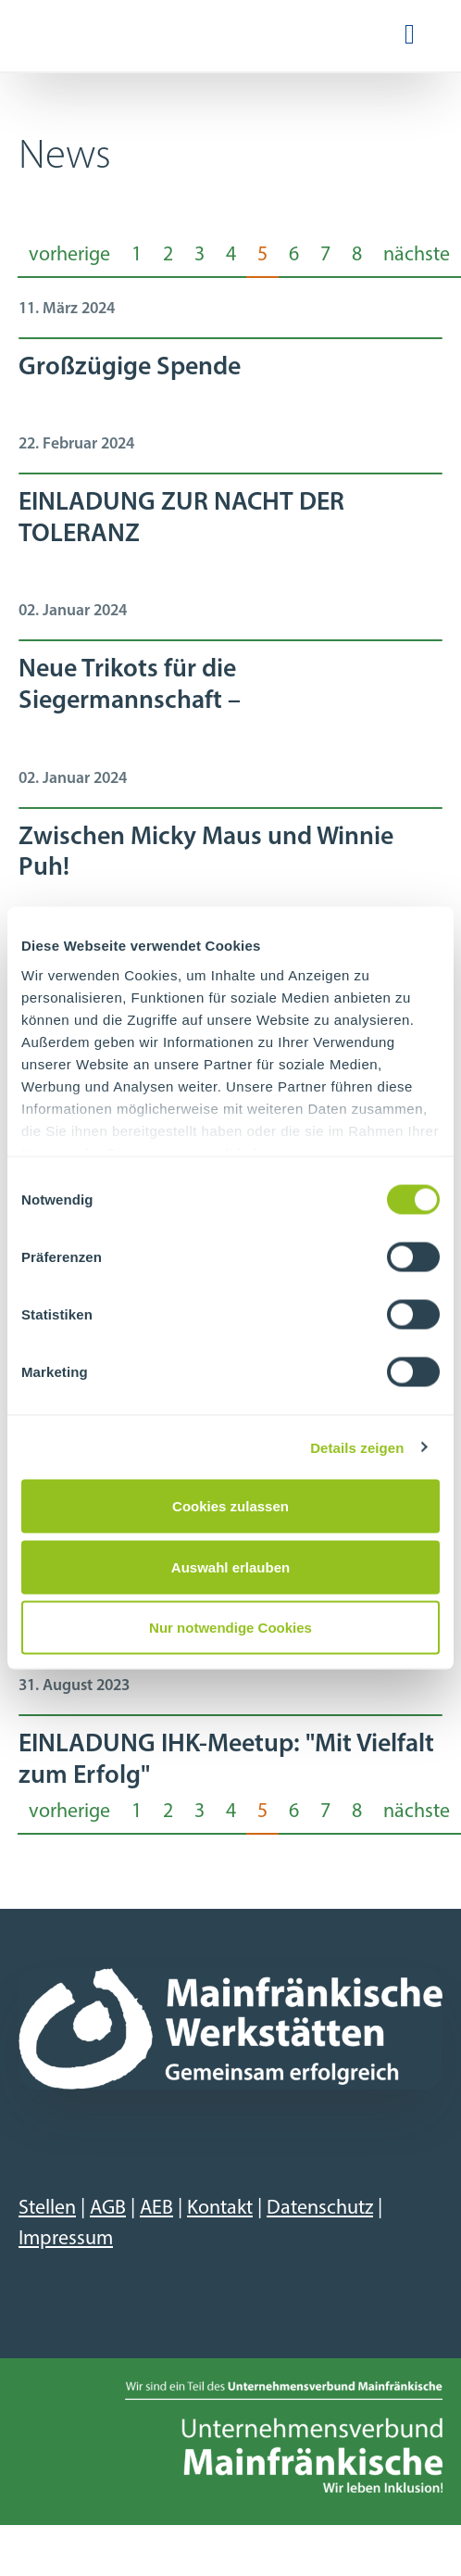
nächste (416, 255)
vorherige (69, 255)
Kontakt (220, 2208)
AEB (156, 2208)
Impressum (66, 2239)
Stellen (47, 2208)
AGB (108, 2208)
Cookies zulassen (230, 1506)
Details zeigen (357, 1447)
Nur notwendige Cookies (230, 1627)
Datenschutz (320, 2208)
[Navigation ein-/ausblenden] (410, 35)
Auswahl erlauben (230, 1566)
